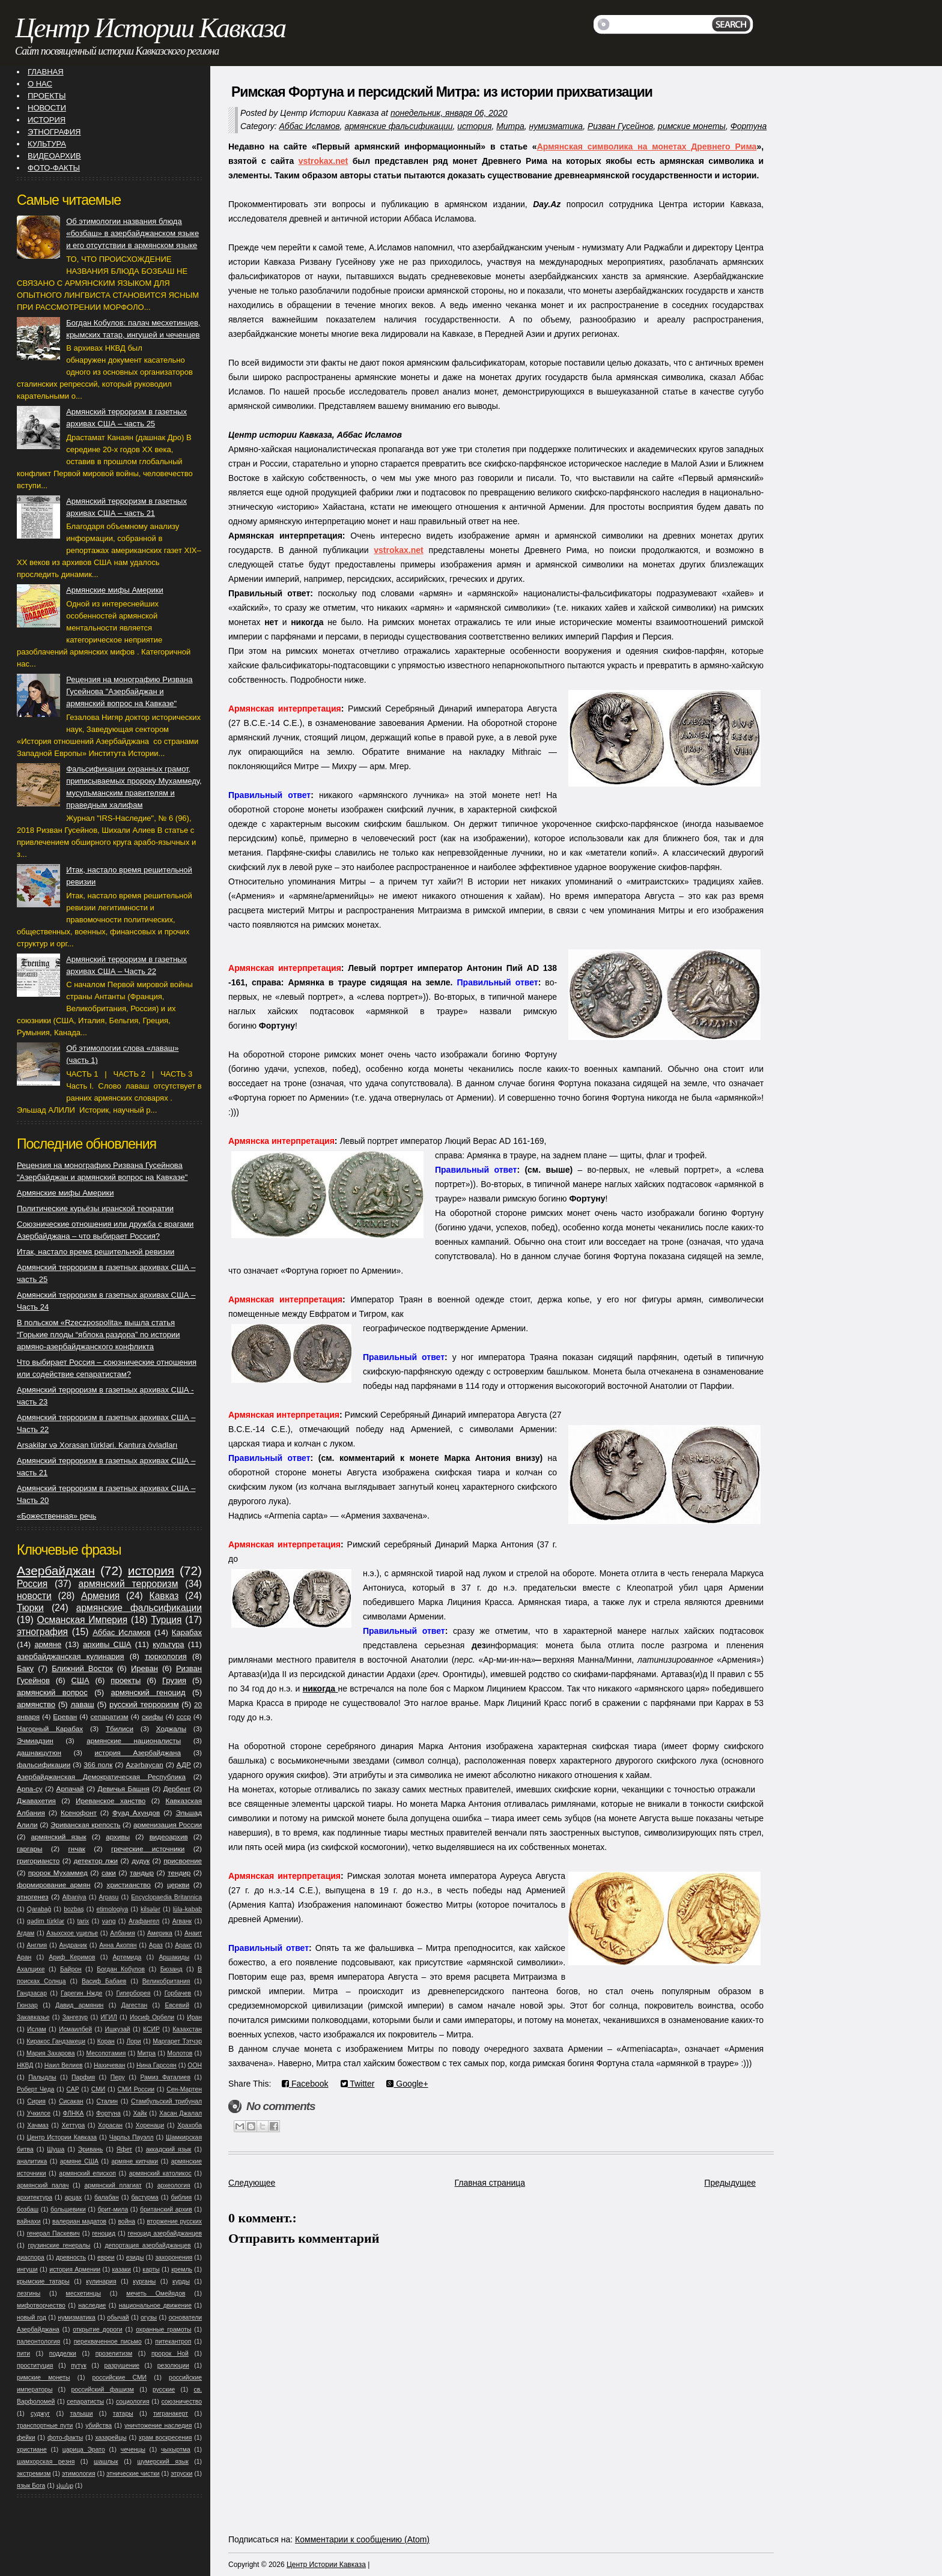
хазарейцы (111, 2437)
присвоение (182, 1860)
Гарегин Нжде (81, 1993)
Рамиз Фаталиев (165, 2077)
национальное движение (155, 2305)
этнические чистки (132, 2473)
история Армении (74, 2269)
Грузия (174, 1680)
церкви (178, 1884)
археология (173, 2185)
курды (181, 2281)
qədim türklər (45, 1921)
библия (181, 2197)
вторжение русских (174, 2221)
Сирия (36, 2101)
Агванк (182, 1921)
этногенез (33, 1896)
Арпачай (70, 1788)
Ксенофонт (79, 1812)
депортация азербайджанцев (147, 2245)
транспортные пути (45, 2425)
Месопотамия (106, 2053)
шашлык (106, 2461)
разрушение (122, 2365)
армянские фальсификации (398, 126)
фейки (26, 2437)
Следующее (251, 2182)
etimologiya (113, 1909)
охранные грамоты (163, 2329)
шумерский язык (162, 2461)
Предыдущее (730, 2182)
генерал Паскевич (53, 2233)
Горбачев (178, 1993)
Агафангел (144, 1921)
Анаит (193, 1933)
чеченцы (133, 2449)
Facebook (305, 2083)
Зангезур (75, 2017)
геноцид (103, 2233)
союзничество (182, 2401)
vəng (109, 1921)
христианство (129, 1884)
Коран (106, 2041)
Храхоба (189, 2125)
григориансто (38, 1860)
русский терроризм (144, 1704)
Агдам (25, 1933)
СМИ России (136, 2089)
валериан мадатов (79, 2221)
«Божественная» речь (56, 1515)
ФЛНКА (73, 2113)
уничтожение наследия (158, 2425)
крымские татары (43, 2281)
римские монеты (692, 126)
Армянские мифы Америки (114, 589)
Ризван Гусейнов (620, 126)
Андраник (73, 1945)
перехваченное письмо (108, 2341)
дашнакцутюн (39, 1752)
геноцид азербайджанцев (165, 2233)
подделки (62, 2353)
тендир (179, 1872)
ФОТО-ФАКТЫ (54, 167)
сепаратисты (85, 2401)
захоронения (173, 2257)
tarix (83, 1921)
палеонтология (38, 2341)
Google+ (407, 2083)
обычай (118, 2317)
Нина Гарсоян (156, 2065)
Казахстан (187, 2029)
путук (78, 2365)
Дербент (177, 1788)
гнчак (76, 1848)
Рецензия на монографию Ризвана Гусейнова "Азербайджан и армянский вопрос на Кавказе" (129, 691)
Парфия (83, 2077)
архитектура (34, 2197)
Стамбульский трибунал (166, 2101)
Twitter (358, 2083)
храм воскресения (165, 2437)
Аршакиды (174, 1957)
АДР (184, 1764)
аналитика (32, 2161)
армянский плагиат (112, 2185)
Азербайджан (56, 1570)
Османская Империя (82, 1620)
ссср (184, 1716)
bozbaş (74, 1909)
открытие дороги (97, 2329)
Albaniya (74, 1897)
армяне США (79, 2161)
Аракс (183, 1945)
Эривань (90, 2149)
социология (133, 2401)
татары (123, 2413)
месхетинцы (83, 2293)
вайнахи (29, 2221)
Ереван (65, 1716)
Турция (166, 1620)
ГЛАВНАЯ (46, 71)
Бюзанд (171, 1969)
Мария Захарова (50, 2053)
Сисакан (71, 2101)
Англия (36, 1945)
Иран (194, 2017)
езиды (135, 2257)
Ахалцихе (30, 1969)
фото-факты (65, 2437)
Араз (156, 1945)
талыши (81, 2413)
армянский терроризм (128, 1584)
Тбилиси (119, 1728)
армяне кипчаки (134, 2161)
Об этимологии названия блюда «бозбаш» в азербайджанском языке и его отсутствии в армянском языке (132, 233)
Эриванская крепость (85, 1824)
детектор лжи (95, 1860)
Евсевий (177, 2005)
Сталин (107, 2101)
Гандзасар (32, 1993)
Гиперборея (134, 1993)
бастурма (144, 2197)
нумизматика (556, 126)
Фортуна (749, 126)
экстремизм (33, 2473)
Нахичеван (109, 2065)
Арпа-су (30, 1788)
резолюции (173, 2365)
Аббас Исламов (309, 126)
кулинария (101, 2281)
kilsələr (150, 1909)
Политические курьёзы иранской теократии (95, 1208)
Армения (100, 1596)
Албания (122, 1933)
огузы (149, 2317)
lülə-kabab (187, 1909)
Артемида (127, 1957)
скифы (152, 1716)
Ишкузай (117, 2029)
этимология (79, 2473)
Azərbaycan (144, 1764)
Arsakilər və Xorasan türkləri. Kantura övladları (97, 1445)
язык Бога (31, 2485)
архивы (118, 1836)
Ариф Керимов (72, 1957)
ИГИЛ (108, 2017)
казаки (121, 2269)
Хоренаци (150, 2125)
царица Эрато (83, 2449)
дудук (141, 1860)
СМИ (98, 2089)
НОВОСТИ (47, 107)
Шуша (55, 2149)
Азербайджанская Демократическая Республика (101, 1776)
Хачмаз (37, 2125)
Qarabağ (39, 1909)
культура (168, 1644)
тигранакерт (170, 2413)
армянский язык (58, 1836)
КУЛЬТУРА (47, 143)
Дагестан (134, 2005)
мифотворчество (41, 2305)
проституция (35, 2365)
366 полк (98, 1764)
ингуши (27, 2269)
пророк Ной (170, 2353)
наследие (92, 2305)
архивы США (107, 1644)
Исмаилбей (75, 2029)
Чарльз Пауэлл (131, 2137)
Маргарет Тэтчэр (177, 2041)
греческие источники (147, 1848)
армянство (36, 1704)
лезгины (28, 2293)
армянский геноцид (148, 1692)
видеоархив (169, 1836)
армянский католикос (160, 2173)
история (474, 126)
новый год (31, 2317)
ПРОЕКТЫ (47, 95)
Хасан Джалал (180, 2113)
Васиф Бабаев (104, 1981)
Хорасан (110, 2125)
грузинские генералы (59, 2245)
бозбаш (27, 2209)
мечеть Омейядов (155, 2293)
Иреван (144, 1668)
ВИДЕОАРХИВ (54, 155)
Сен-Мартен (184, 2089)
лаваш (82, 1704)
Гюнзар (27, 2005)
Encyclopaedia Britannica (166, 1897)
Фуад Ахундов (136, 1812)
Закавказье (33, 2017)
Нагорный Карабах (50, 1728)
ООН (194, 2065)
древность (71, 2257)
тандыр (142, 1872)
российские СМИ (120, 2377)
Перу (118, 2077)
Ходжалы (171, 1728)
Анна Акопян (117, 1945)
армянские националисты (134, 1740)
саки (109, 1872)
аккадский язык (169, 2149)
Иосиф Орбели (152, 2017)
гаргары (29, 1848)
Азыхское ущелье (72, 1933)
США (80, 1680)
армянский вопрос (52, 1692)
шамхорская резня (45, 2461)
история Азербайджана (137, 1752)
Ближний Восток (82, 1668)
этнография (42, 1632)
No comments (280, 2106)
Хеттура (73, 2125)
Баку (25, 1668)
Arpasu (108, 1897)
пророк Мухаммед (58, 1872)
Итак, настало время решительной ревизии (95, 1251)
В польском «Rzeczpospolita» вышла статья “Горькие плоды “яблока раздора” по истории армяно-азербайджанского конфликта (98, 1334)
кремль (181, 2269)
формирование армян (53, 1884)
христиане (32, 2449)
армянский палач (42, 2185)
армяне (47, 1644)
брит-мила (113, 2209)
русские (164, 2389)
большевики (68, 2209)
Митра (510, 126)
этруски (181, 2473)
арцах (73, 2197)
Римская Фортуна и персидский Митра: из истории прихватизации (441, 92)
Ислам (36, 2029)
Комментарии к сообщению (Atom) (362, 2539)
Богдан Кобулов (121, 1969)
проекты (126, 1680)
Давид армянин (79, 2005)
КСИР (151, 2029)
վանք (64, 2485)
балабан (106, 2197)
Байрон (71, 1969)
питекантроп (173, 2341)
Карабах (187, 1632)
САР (72, 2089)
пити (23, 2353)
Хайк (140, 2113)
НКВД (25, 2065)
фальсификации (43, 1764)
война (126, 2221)
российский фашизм (102, 2389)
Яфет (124, 2149)
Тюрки (30, 1608)
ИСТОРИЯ (46, 119)
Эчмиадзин (35, 1740)
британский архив (166, 2209)
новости (34, 1596)
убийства (98, 2425)
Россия (32, 1584)
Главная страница (490, 2182)
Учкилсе (38, 2113)
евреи (106, 2257)
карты (150, 2269)
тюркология (166, 1656)
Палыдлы (42, 2077)
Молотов (179, 2053)
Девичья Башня (124, 1788)
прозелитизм (114, 2353)
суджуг (40, 2413)
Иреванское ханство (110, 1800)
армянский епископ (87, 2173)
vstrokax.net (323, 161)
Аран (24, 1957)
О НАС (40, 83)
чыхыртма (175, 2449)
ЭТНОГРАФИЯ (54, 131)
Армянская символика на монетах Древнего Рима (647, 146)
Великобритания (166, 1981)
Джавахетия (36, 1800)
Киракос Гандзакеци (55, 2041)
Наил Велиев (63, 2065)
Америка (159, 1933)
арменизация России (167, 1824)
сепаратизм (109, 1716)
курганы (144, 2281)
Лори (133, 2041)
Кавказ (164, 1596)
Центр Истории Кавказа (150, 28)
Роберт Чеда (35, 2089)
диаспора (30, 2257)
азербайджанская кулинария (70, 1656)
